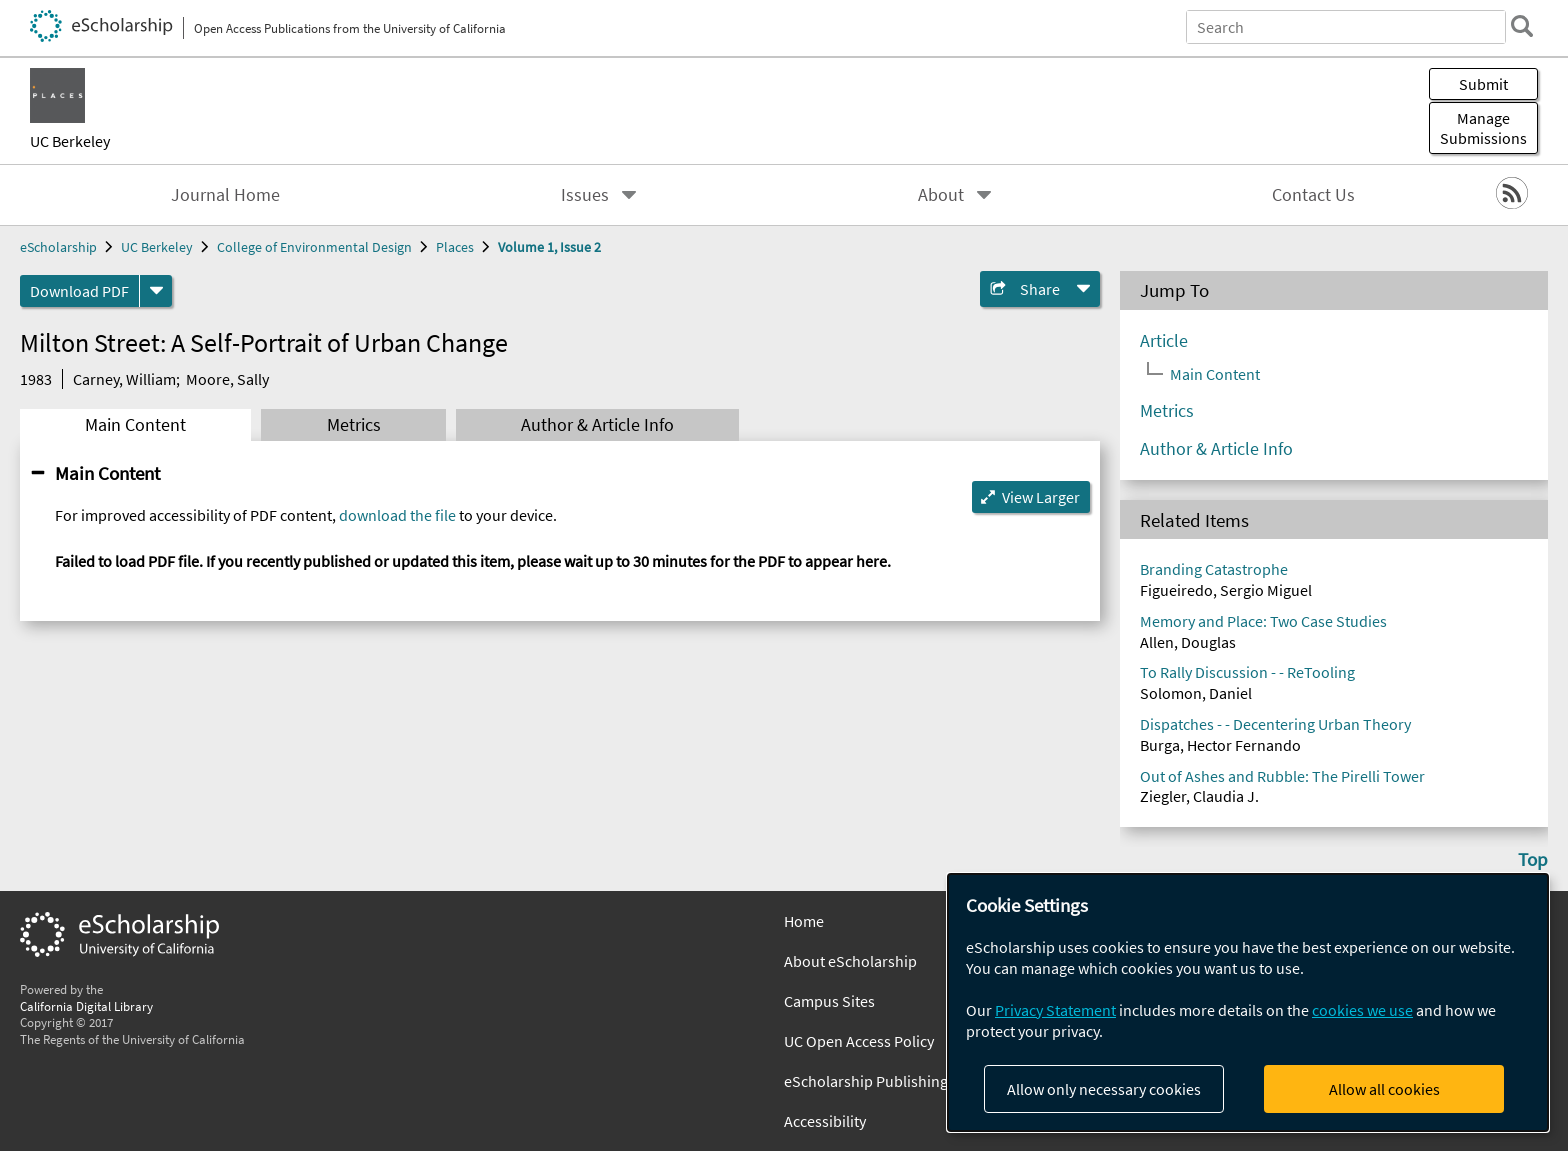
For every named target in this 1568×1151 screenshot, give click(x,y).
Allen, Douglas (1188, 642)
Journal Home (225, 195)
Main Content (135, 425)
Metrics (354, 425)
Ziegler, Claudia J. (1199, 796)
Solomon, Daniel (1196, 693)
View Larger (1041, 497)
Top (1533, 859)
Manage (1483, 128)
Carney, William (124, 379)
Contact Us (1313, 195)
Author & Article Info (597, 425)
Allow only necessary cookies (1104, 1089)
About (941, 195)
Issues (585, 195)
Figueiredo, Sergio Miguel (1226, 590)
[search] (1522, 26)
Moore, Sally (227, 379)
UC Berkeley (70, 141)
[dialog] (1248, 1002)
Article (1164, 341)
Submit (1483, 84)
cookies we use (1362, 1010)
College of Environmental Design (314, 247)
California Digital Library (86, 1006)
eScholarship (58, 247)
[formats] (156, 291)
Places (455, 247)
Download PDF (79, 291)
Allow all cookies (1384, 1089)
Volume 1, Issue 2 (549, 247)
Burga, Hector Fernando (1220, 745)
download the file (397, 515)
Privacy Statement (1055, 1010)
